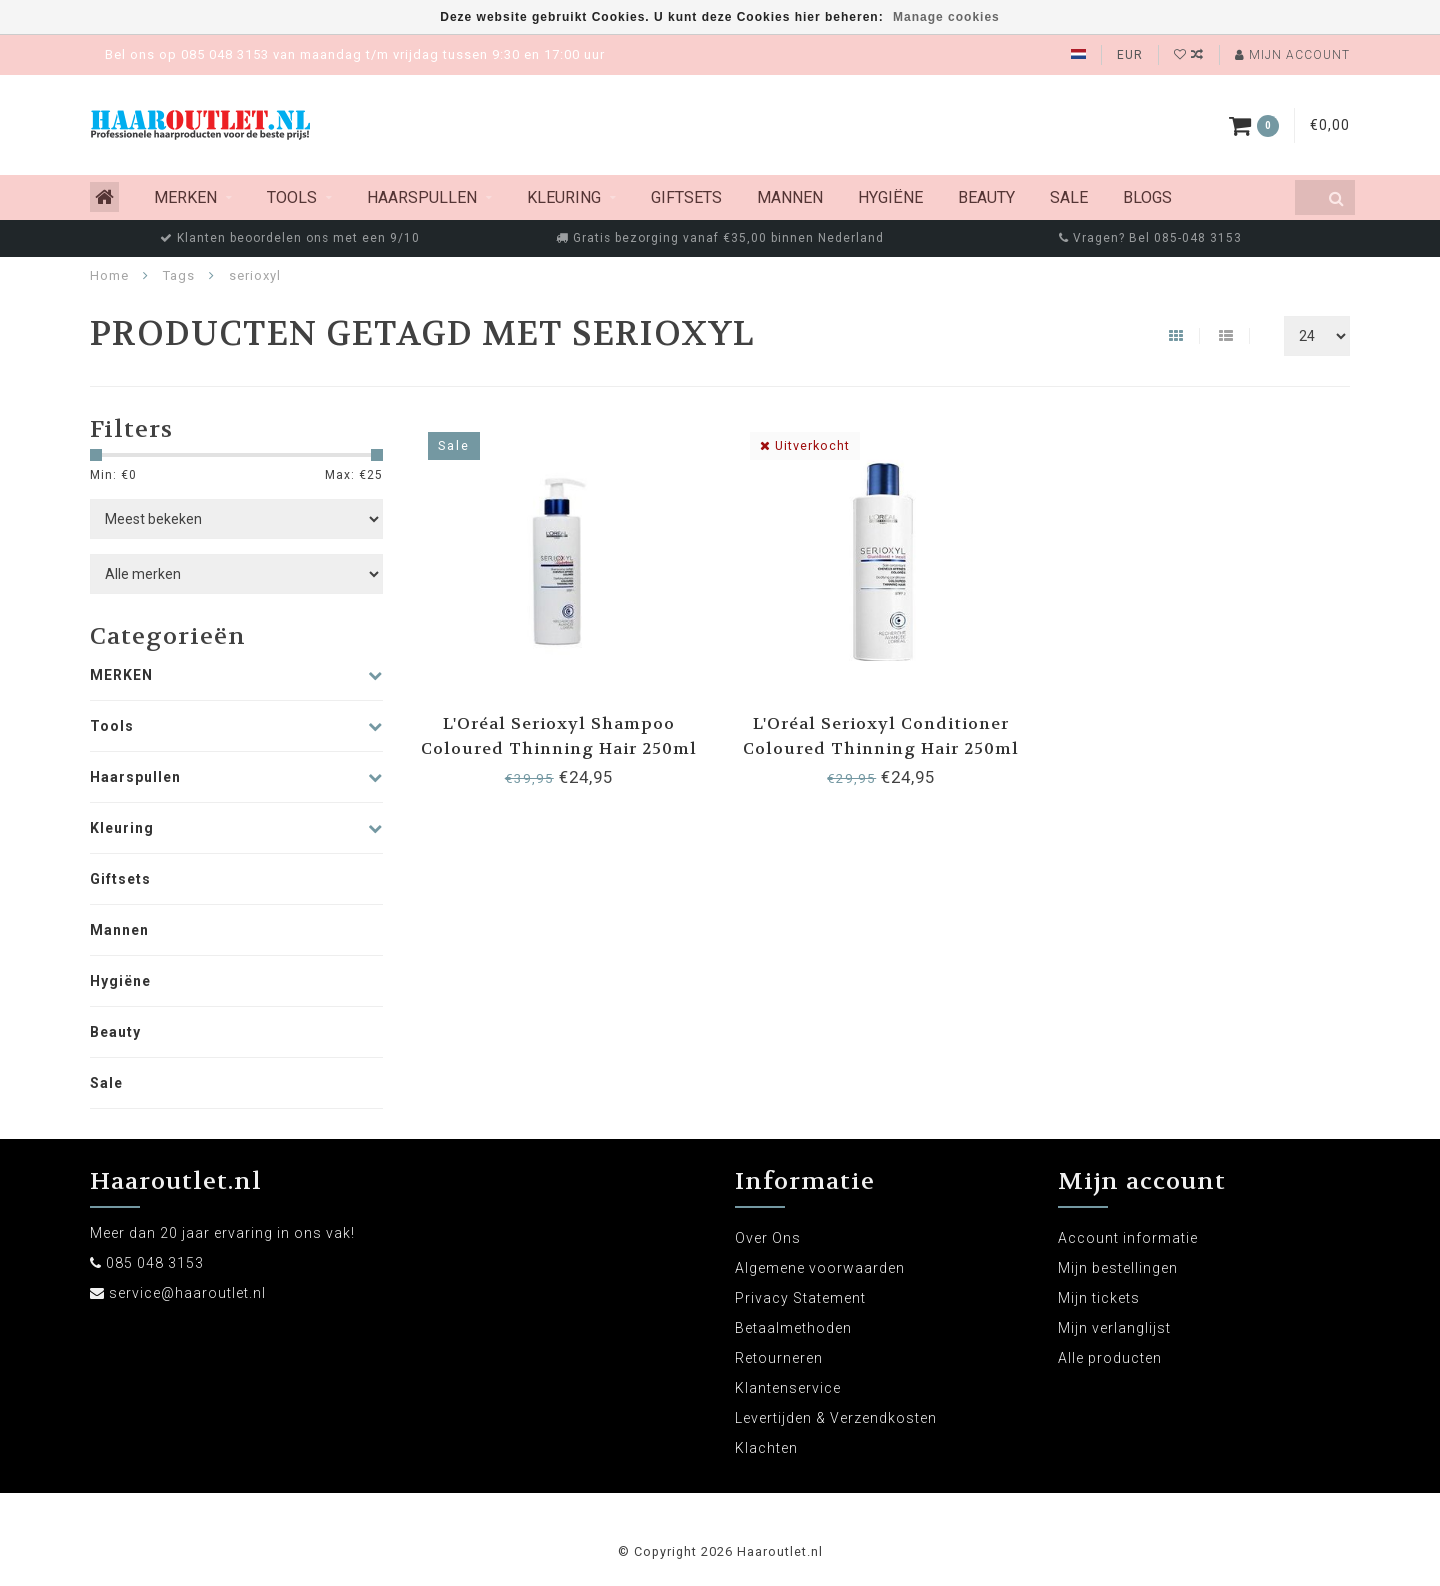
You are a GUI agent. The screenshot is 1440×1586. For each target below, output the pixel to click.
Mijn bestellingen (1118, 1268)
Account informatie (1128, 1238)
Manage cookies (946, 17)
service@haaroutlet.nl (187, 1293)
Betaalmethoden (793, 1328)
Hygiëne (890, 197)
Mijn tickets (1099, 1298)
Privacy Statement (800, 1298)
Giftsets (686, 197)
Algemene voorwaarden (820, 1268)
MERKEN (185, 197)
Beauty (986, 197)
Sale (1069, 197)
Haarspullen (422, 197)
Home (109, 275)
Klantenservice (788, 1388)
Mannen (790, 197)
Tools (292, 197)
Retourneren (779, 1358)
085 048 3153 (155, 1263)
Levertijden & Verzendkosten (836, 1418)
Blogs (1147, 197)
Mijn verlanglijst (1114, 1328)
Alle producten (1110, 1358)
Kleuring (564, 197)
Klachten (766, 1448)
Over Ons (768, 1238)
